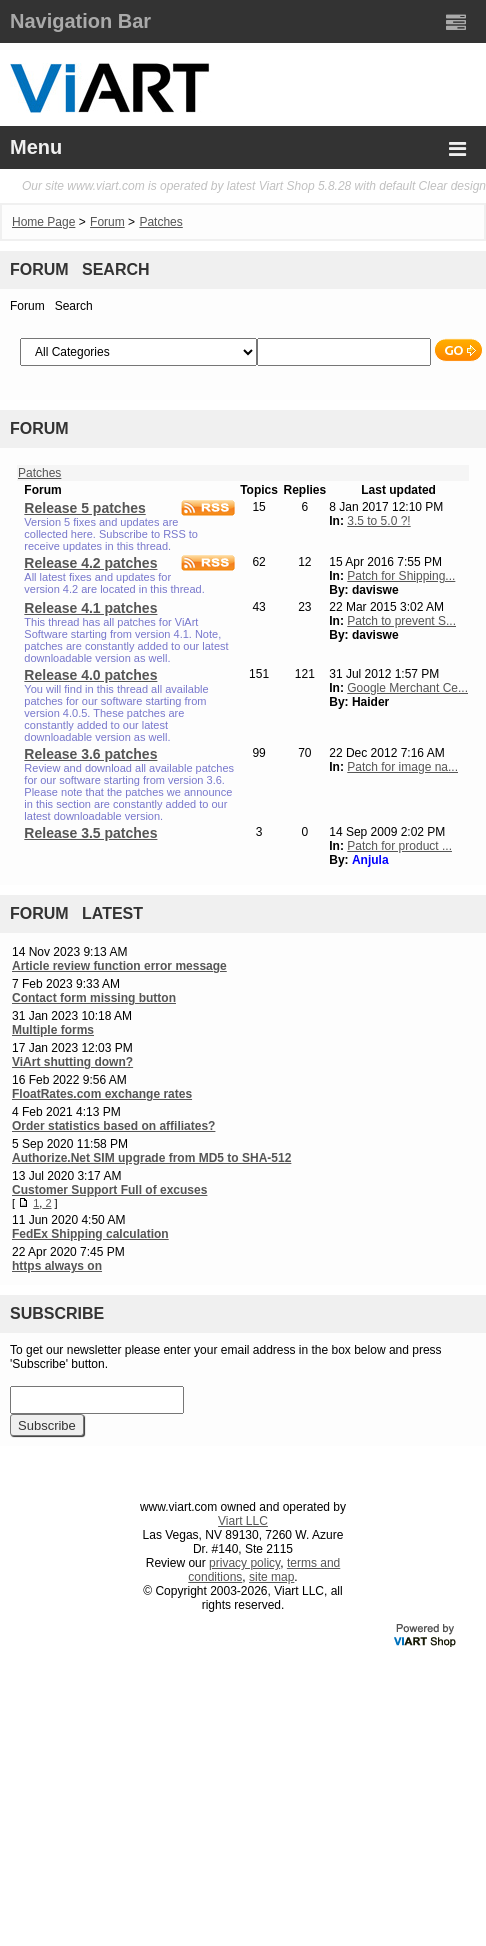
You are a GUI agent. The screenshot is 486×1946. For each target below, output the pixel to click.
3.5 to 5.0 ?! (378, 521)
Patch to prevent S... (401, 621)
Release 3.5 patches (90, 833)
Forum (107, 222)
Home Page (43, 222)
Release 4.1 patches (90, 608)
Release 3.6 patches (90, 754)
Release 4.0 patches (90, 675)
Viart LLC (243, 1521)
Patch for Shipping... (401, 576)
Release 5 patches (84, 508)
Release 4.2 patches (90, 563)
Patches (160, 222)
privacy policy (244, 1563)
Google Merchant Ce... (407, 688)
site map (271, 1577)
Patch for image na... (402, 767)
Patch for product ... (399, 846)
